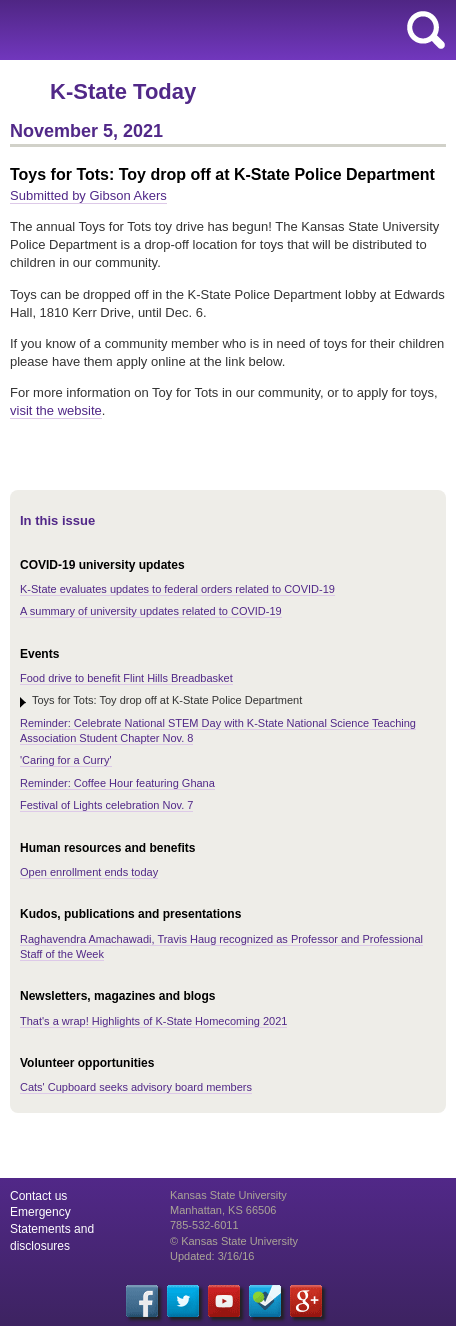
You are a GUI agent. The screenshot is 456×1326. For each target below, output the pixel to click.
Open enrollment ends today (89, 872)
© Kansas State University (234, 1241)
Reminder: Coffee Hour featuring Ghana (117, 783)
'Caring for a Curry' (66, 760)
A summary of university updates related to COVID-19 (151, 611)
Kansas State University (182, 30)
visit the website (56, 410)
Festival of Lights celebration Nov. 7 (106, 805)
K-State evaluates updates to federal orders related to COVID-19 (177, 589)
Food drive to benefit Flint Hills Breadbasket (126, 678)
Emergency (40, 1212)
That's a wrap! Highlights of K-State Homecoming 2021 (153, 1021)
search (426, 30)
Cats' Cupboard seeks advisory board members (136, 1087)
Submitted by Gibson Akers (88, 195)
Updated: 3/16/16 (212, 1256)
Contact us (38, 1196)
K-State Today (123, 91)
